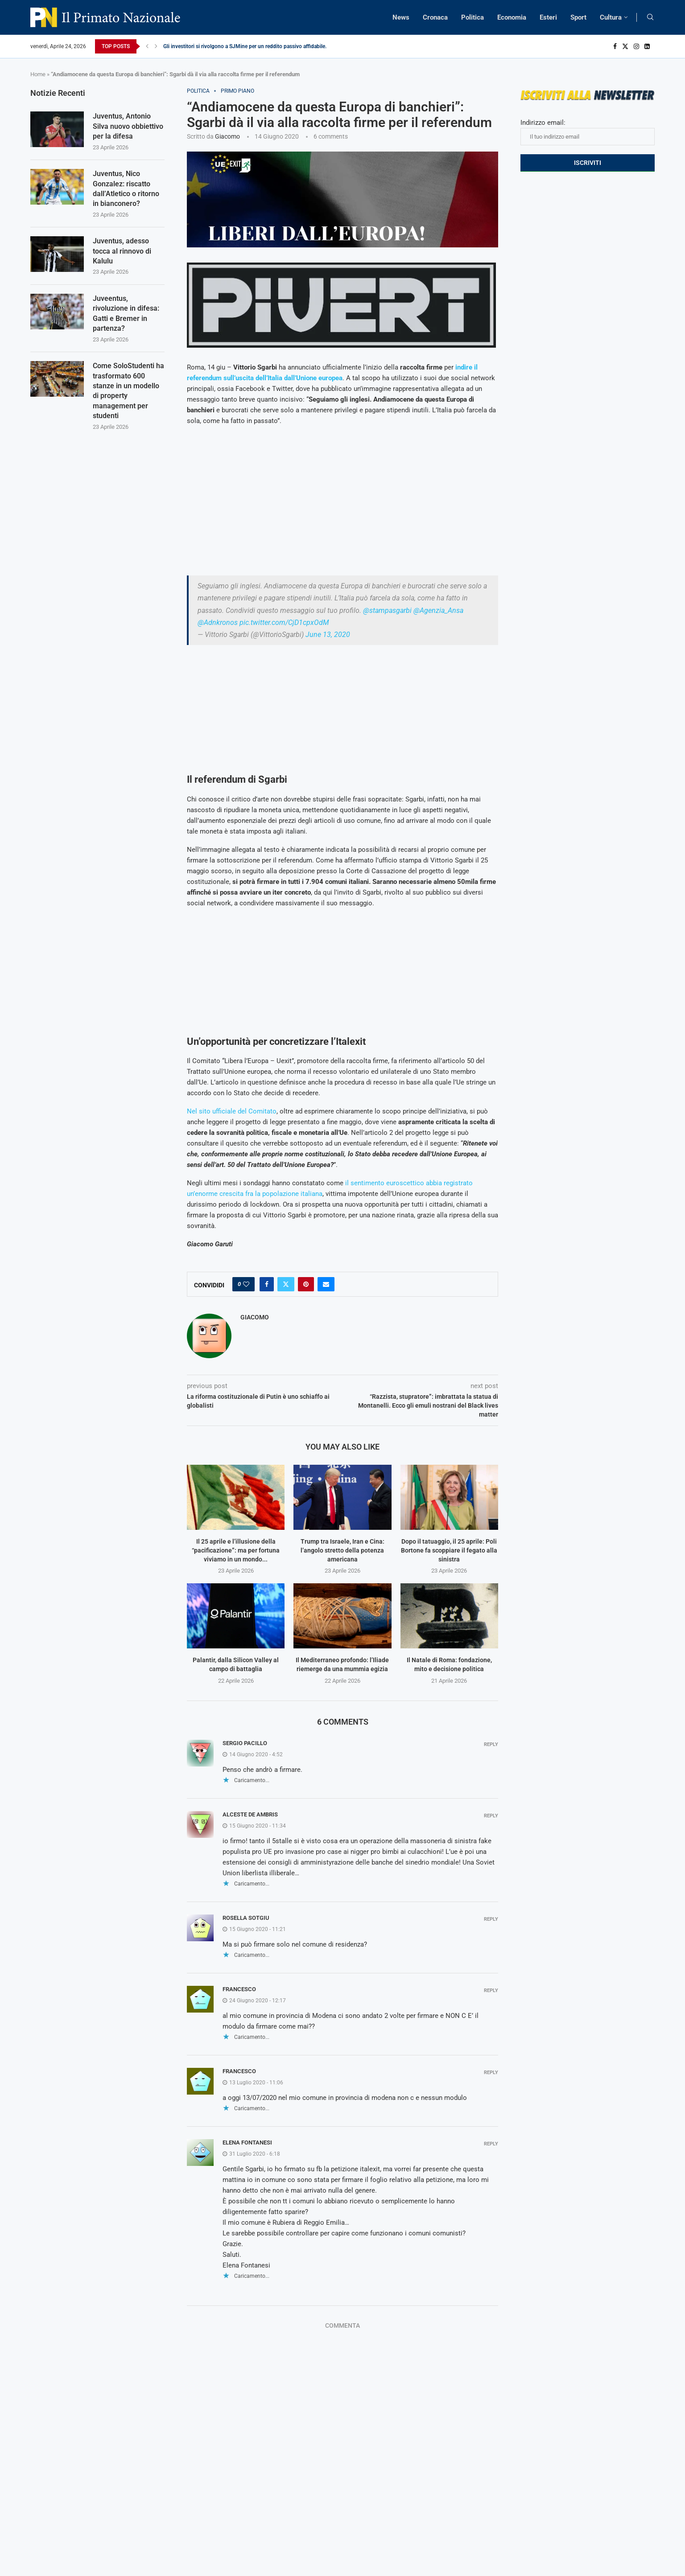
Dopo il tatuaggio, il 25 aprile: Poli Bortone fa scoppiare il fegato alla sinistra (449, 1550)
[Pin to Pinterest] (306, 1284)
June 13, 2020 (327, 634)
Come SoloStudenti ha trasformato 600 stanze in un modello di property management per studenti (128, 391)
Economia (511, 17)
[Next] (156, 46)
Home (37, 74)
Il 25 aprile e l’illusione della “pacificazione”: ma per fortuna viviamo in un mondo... (236, 1550)
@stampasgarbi (387, 610)
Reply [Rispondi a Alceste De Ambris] (491, 1815)
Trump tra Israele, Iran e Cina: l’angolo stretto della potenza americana (342, 1550)
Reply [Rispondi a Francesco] (491, 1990)
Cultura (611, 17)
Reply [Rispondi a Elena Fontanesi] (491, 2143)
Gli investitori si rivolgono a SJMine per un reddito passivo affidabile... (246, 46)
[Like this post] (246, 1284)
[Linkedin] (647, 46)
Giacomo (227, 136)
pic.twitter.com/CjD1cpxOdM (284, 622)
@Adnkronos (218, 622)
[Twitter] (625, 46)
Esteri (548, 17)
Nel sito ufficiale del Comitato (231, 1111)
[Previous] (147, 46)
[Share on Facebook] (267, 1284)
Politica (472, 17)
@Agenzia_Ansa (438, 610)
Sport (578, 17)
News (400, 17)
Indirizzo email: (587, 132)
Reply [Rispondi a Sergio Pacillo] (491, 1744)
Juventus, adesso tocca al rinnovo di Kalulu (122, 251)
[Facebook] (615, 46)
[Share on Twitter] (285, 1284)
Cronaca (435, 17)
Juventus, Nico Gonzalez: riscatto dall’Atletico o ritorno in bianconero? (126, 188)
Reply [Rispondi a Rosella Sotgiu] (491, 1919)
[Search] (650, 17)
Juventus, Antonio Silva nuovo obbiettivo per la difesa (128, 126)
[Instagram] (636, 46)
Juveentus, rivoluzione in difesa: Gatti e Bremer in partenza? (126, 313)
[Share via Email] (326, 1284)
